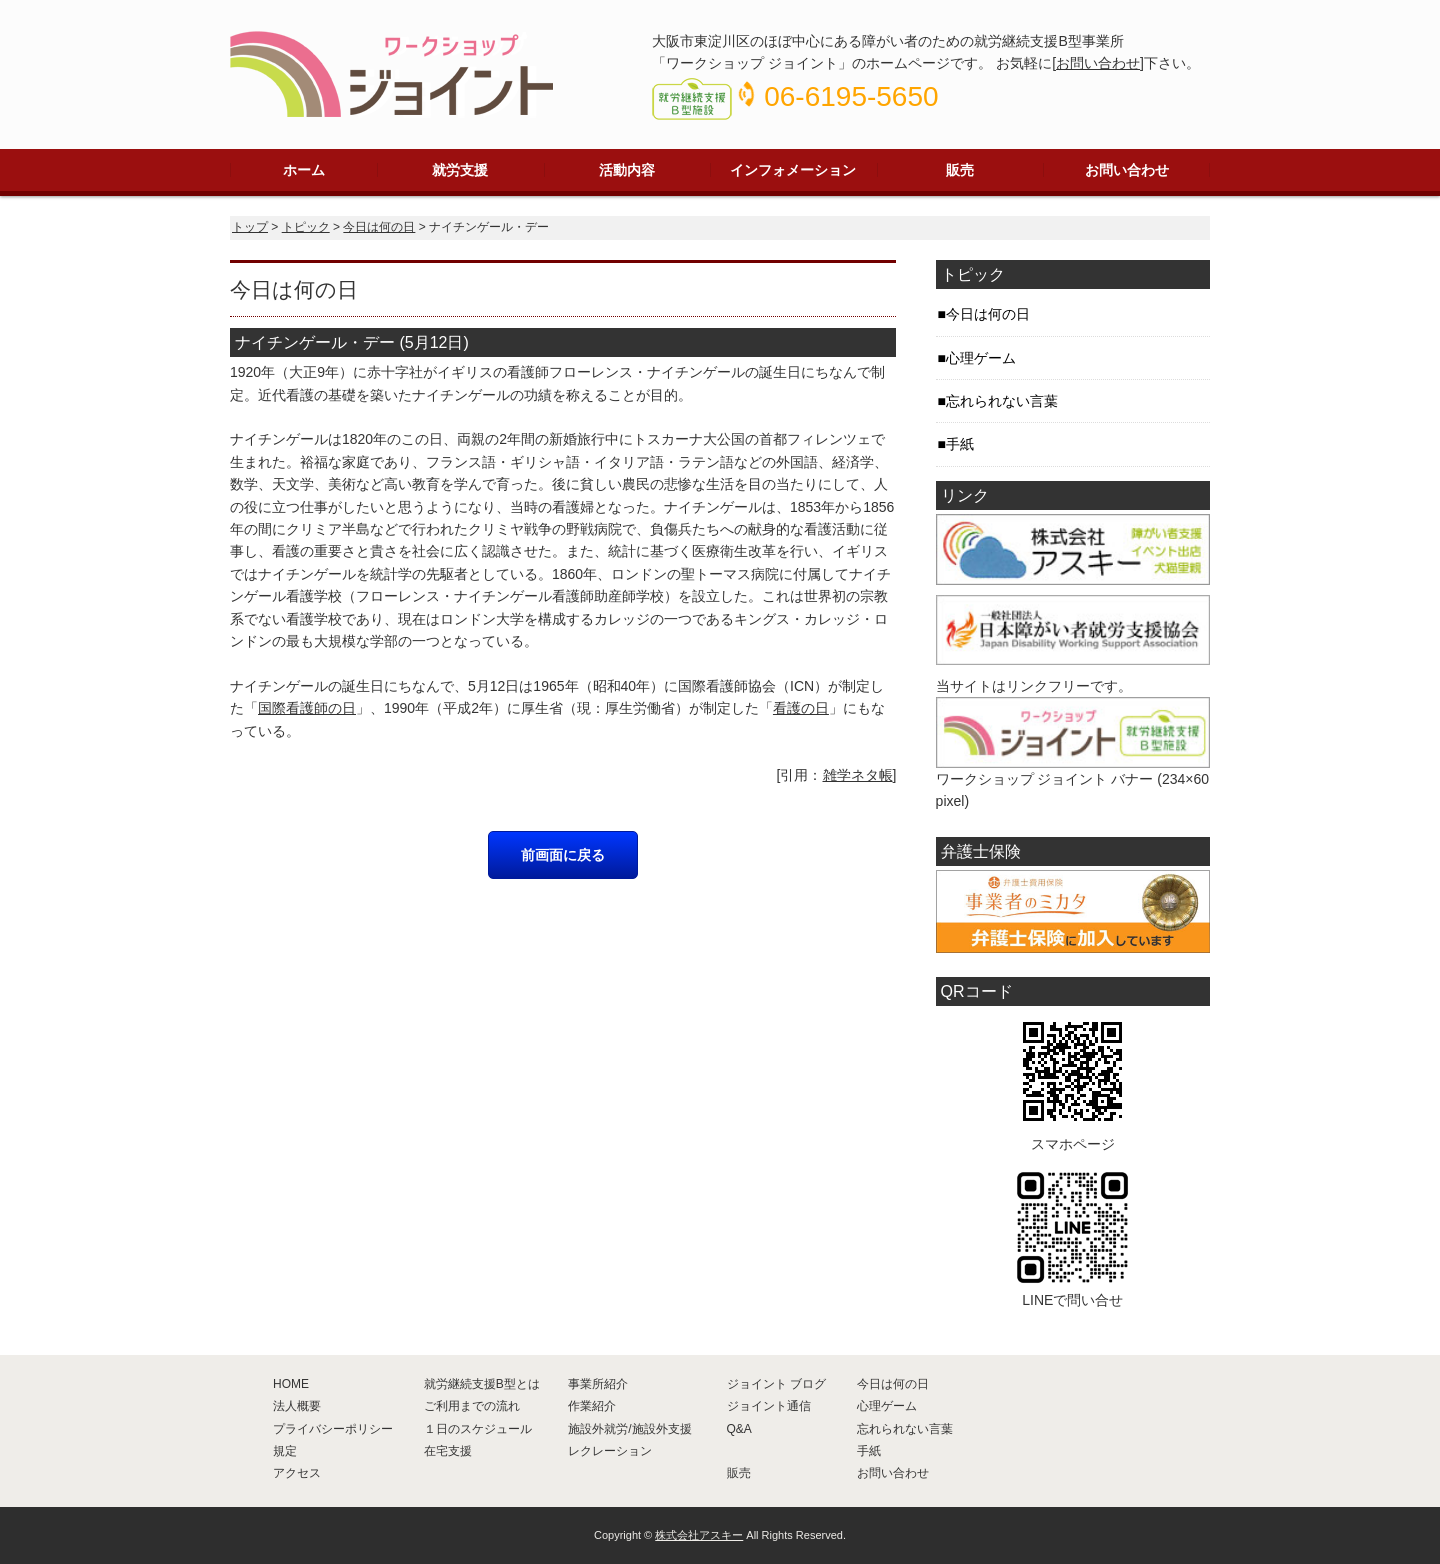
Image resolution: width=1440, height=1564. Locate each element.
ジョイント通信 (769, 1406)
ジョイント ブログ (776, 1384)
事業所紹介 (598, 1384)
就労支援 (460, 170)
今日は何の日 (379, 227)
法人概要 (297, 1406)
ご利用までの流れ (472, 1406)
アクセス (297, 1473)
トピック (306, 227)
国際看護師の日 (307, 708)
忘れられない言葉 (1002, 401)
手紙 (960, 444)
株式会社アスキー (699, 1535)
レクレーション (610, 1451)
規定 (285, 1451)
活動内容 (627, 170)
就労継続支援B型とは (482, 1384)
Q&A (739, 1429)
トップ (250, 227)
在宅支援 (448, 1451)
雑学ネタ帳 (858, 775)
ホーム (304, 170)
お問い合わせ (1098, 63)
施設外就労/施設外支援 (629, 1429)
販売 (960, 170)
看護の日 (801, 708)
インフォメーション (793, 170)
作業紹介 (592, 1406)
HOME (291, 1384)
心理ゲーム (981, 358)
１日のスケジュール (478, 1429)
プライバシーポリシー (333, 1429)
